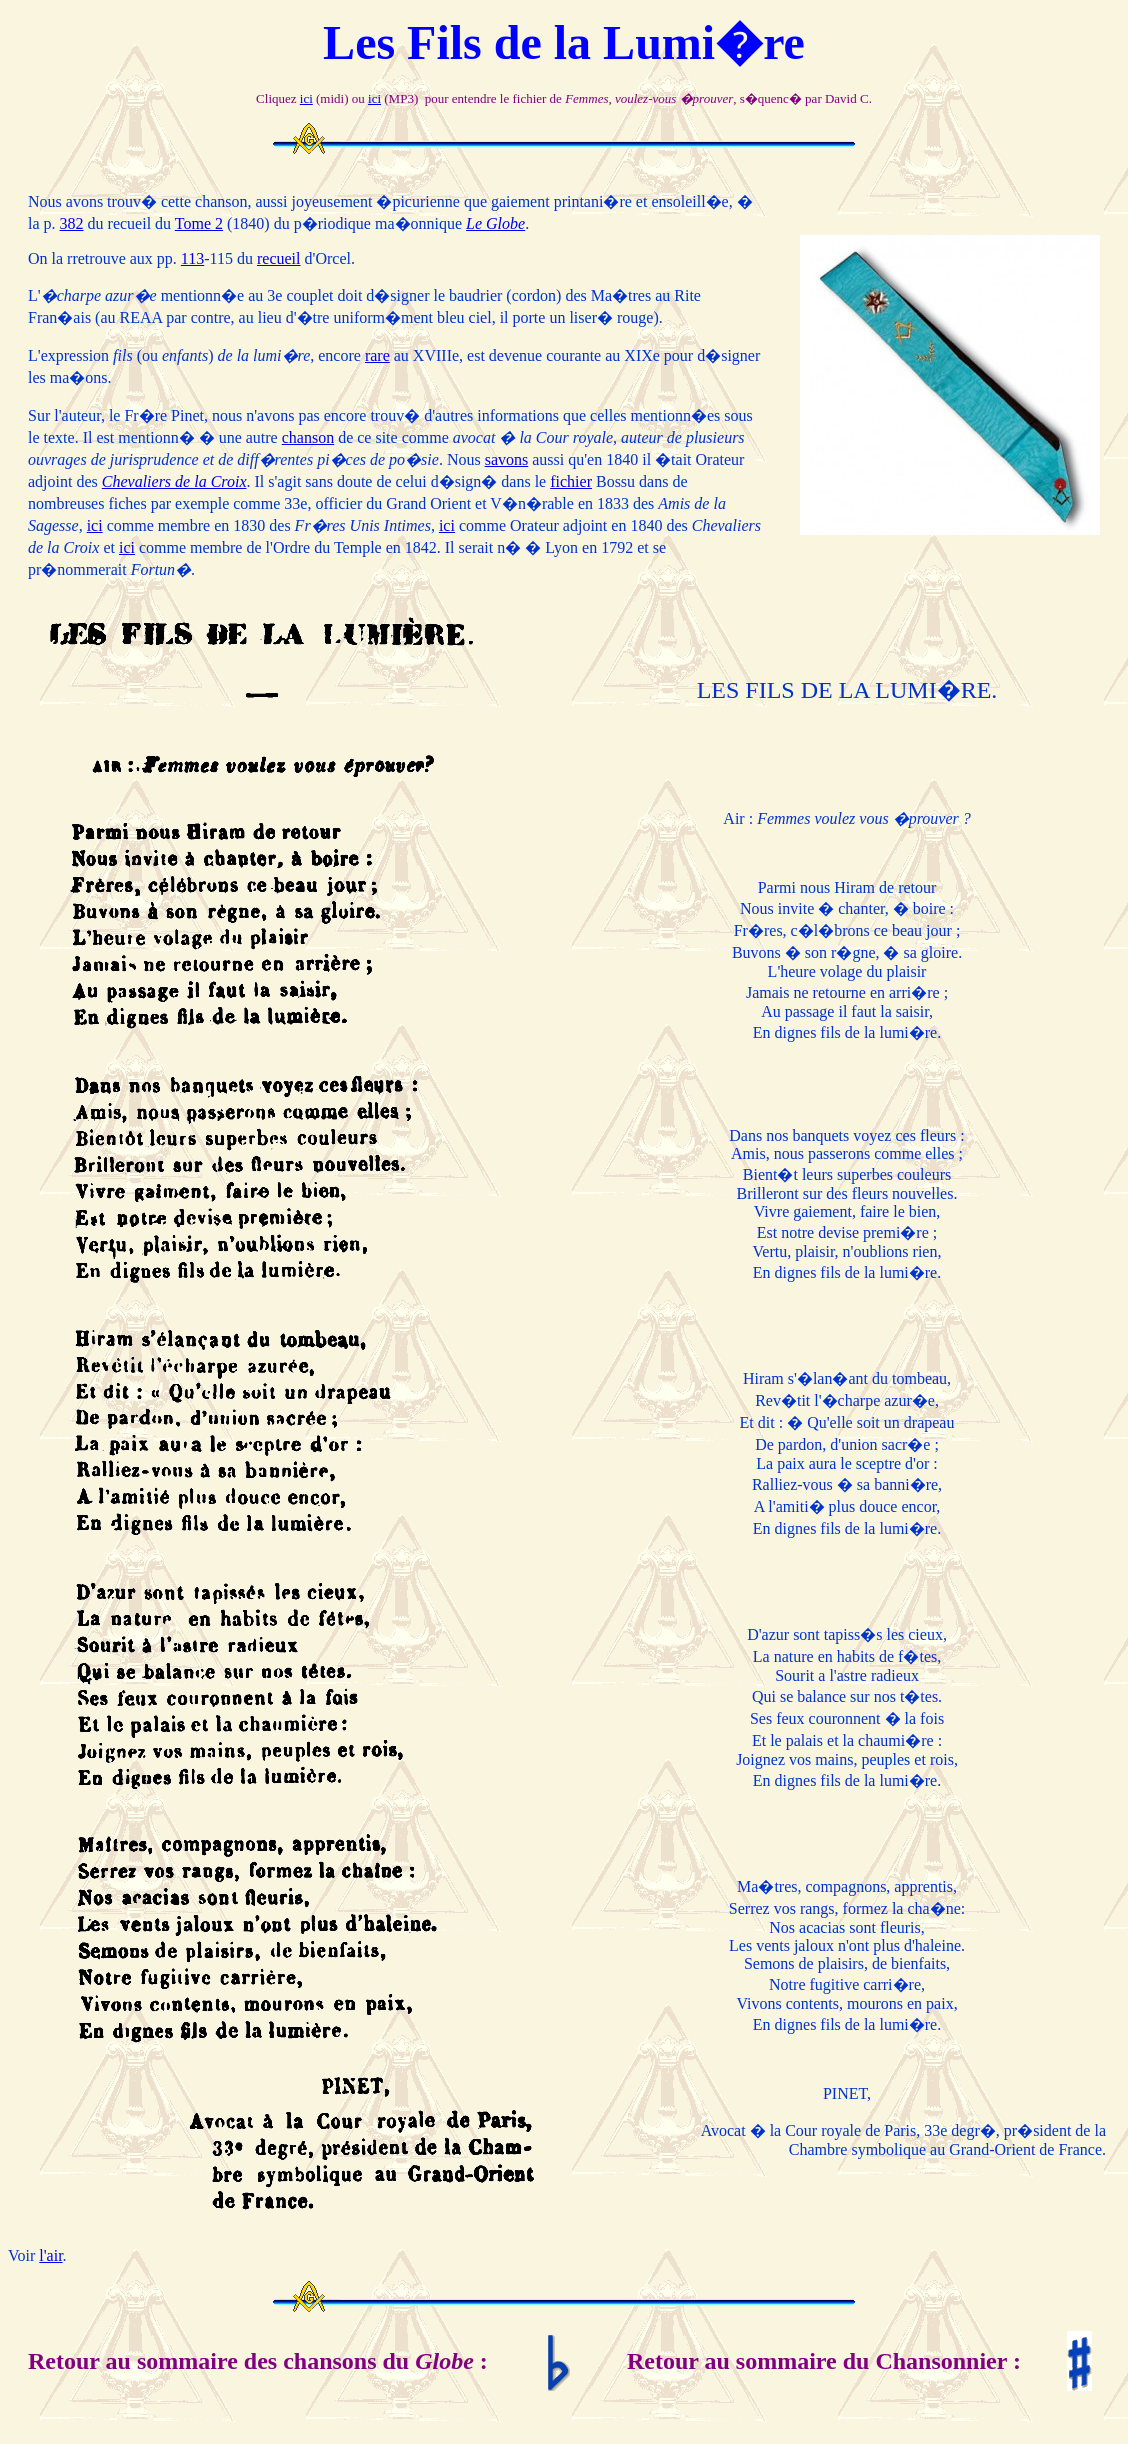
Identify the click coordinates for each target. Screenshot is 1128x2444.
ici (306, 98)
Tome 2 (199, 223)
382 (72, 223)
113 (192, 258)
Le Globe (495, 223)
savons (507, 459)
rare (377, 355)
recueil (279, 258)
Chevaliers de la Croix (174, 481)
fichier (571, 481)
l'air (50, 2255)
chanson (308, 437)
